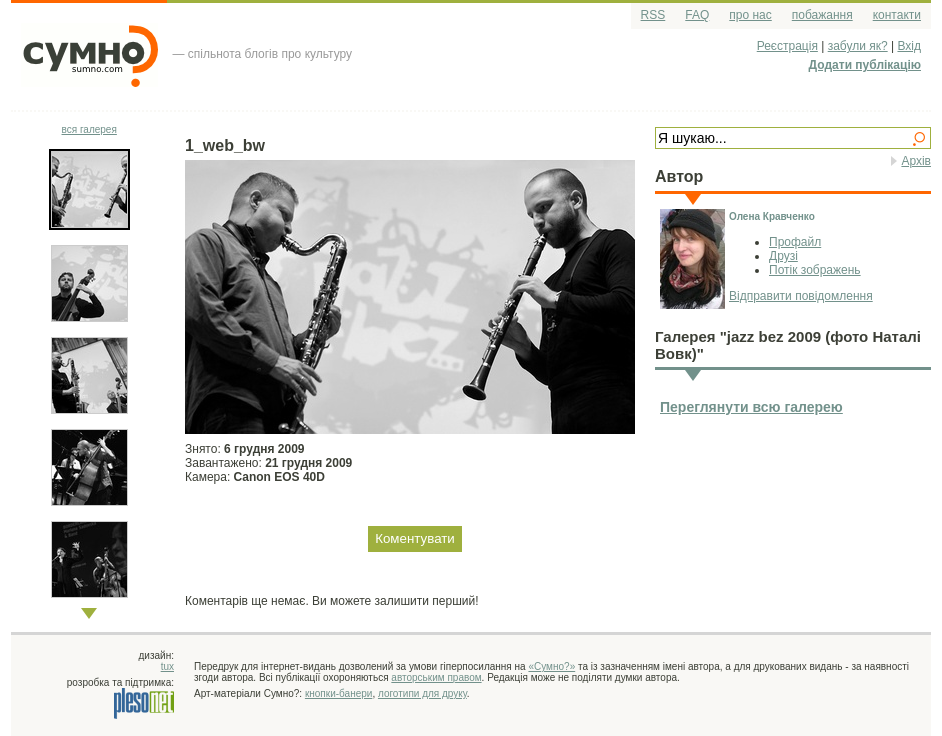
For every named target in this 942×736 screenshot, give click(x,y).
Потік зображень (815, 270)
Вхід (909, 46)
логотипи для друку (422, 693)
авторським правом (436, 677)
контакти (897, 15)
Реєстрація (787, 46)
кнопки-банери (338, 693)
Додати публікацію (865, 65)
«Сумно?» (551, 666)
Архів (916, 161)
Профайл (795, 242)
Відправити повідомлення (801, 296)
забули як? (858, 46)
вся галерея (89, 129)
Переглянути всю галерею (751, 407)
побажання (822, 15)
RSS (653, 15)
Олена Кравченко (772, 216)
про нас (750, 15)
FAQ (697, 15)
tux (167, 666)
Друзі (783, 256)
